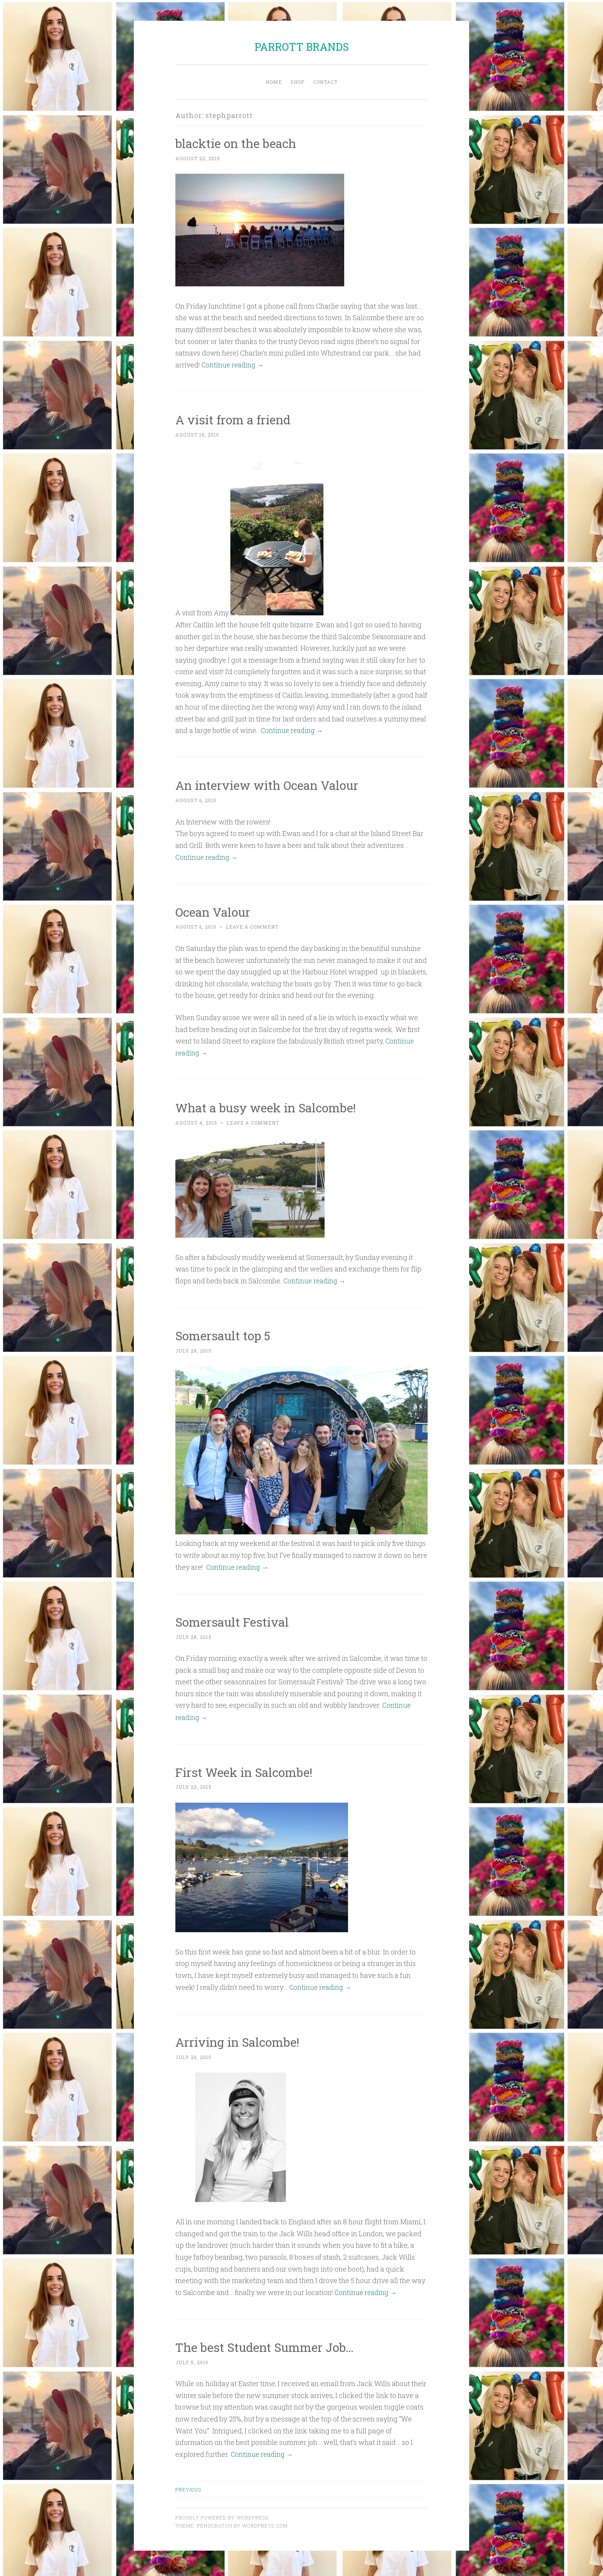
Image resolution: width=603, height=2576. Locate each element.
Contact (325, 82)
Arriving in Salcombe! (238, 2039)
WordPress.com (265, 2522)
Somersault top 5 (223, 1333)
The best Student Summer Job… (266, 2343)
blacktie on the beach (236, 143)
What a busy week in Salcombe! (267, 1106)
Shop (297, 82)
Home (274, 82)
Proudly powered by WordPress (221, 2514)
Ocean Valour (213, 910)
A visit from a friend (233, 419)
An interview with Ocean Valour (268, 784)
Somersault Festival (232, 1619)
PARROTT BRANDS (302, 46)
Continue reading (234, 364)
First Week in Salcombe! (244, 1769)
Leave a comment (252, 926)
